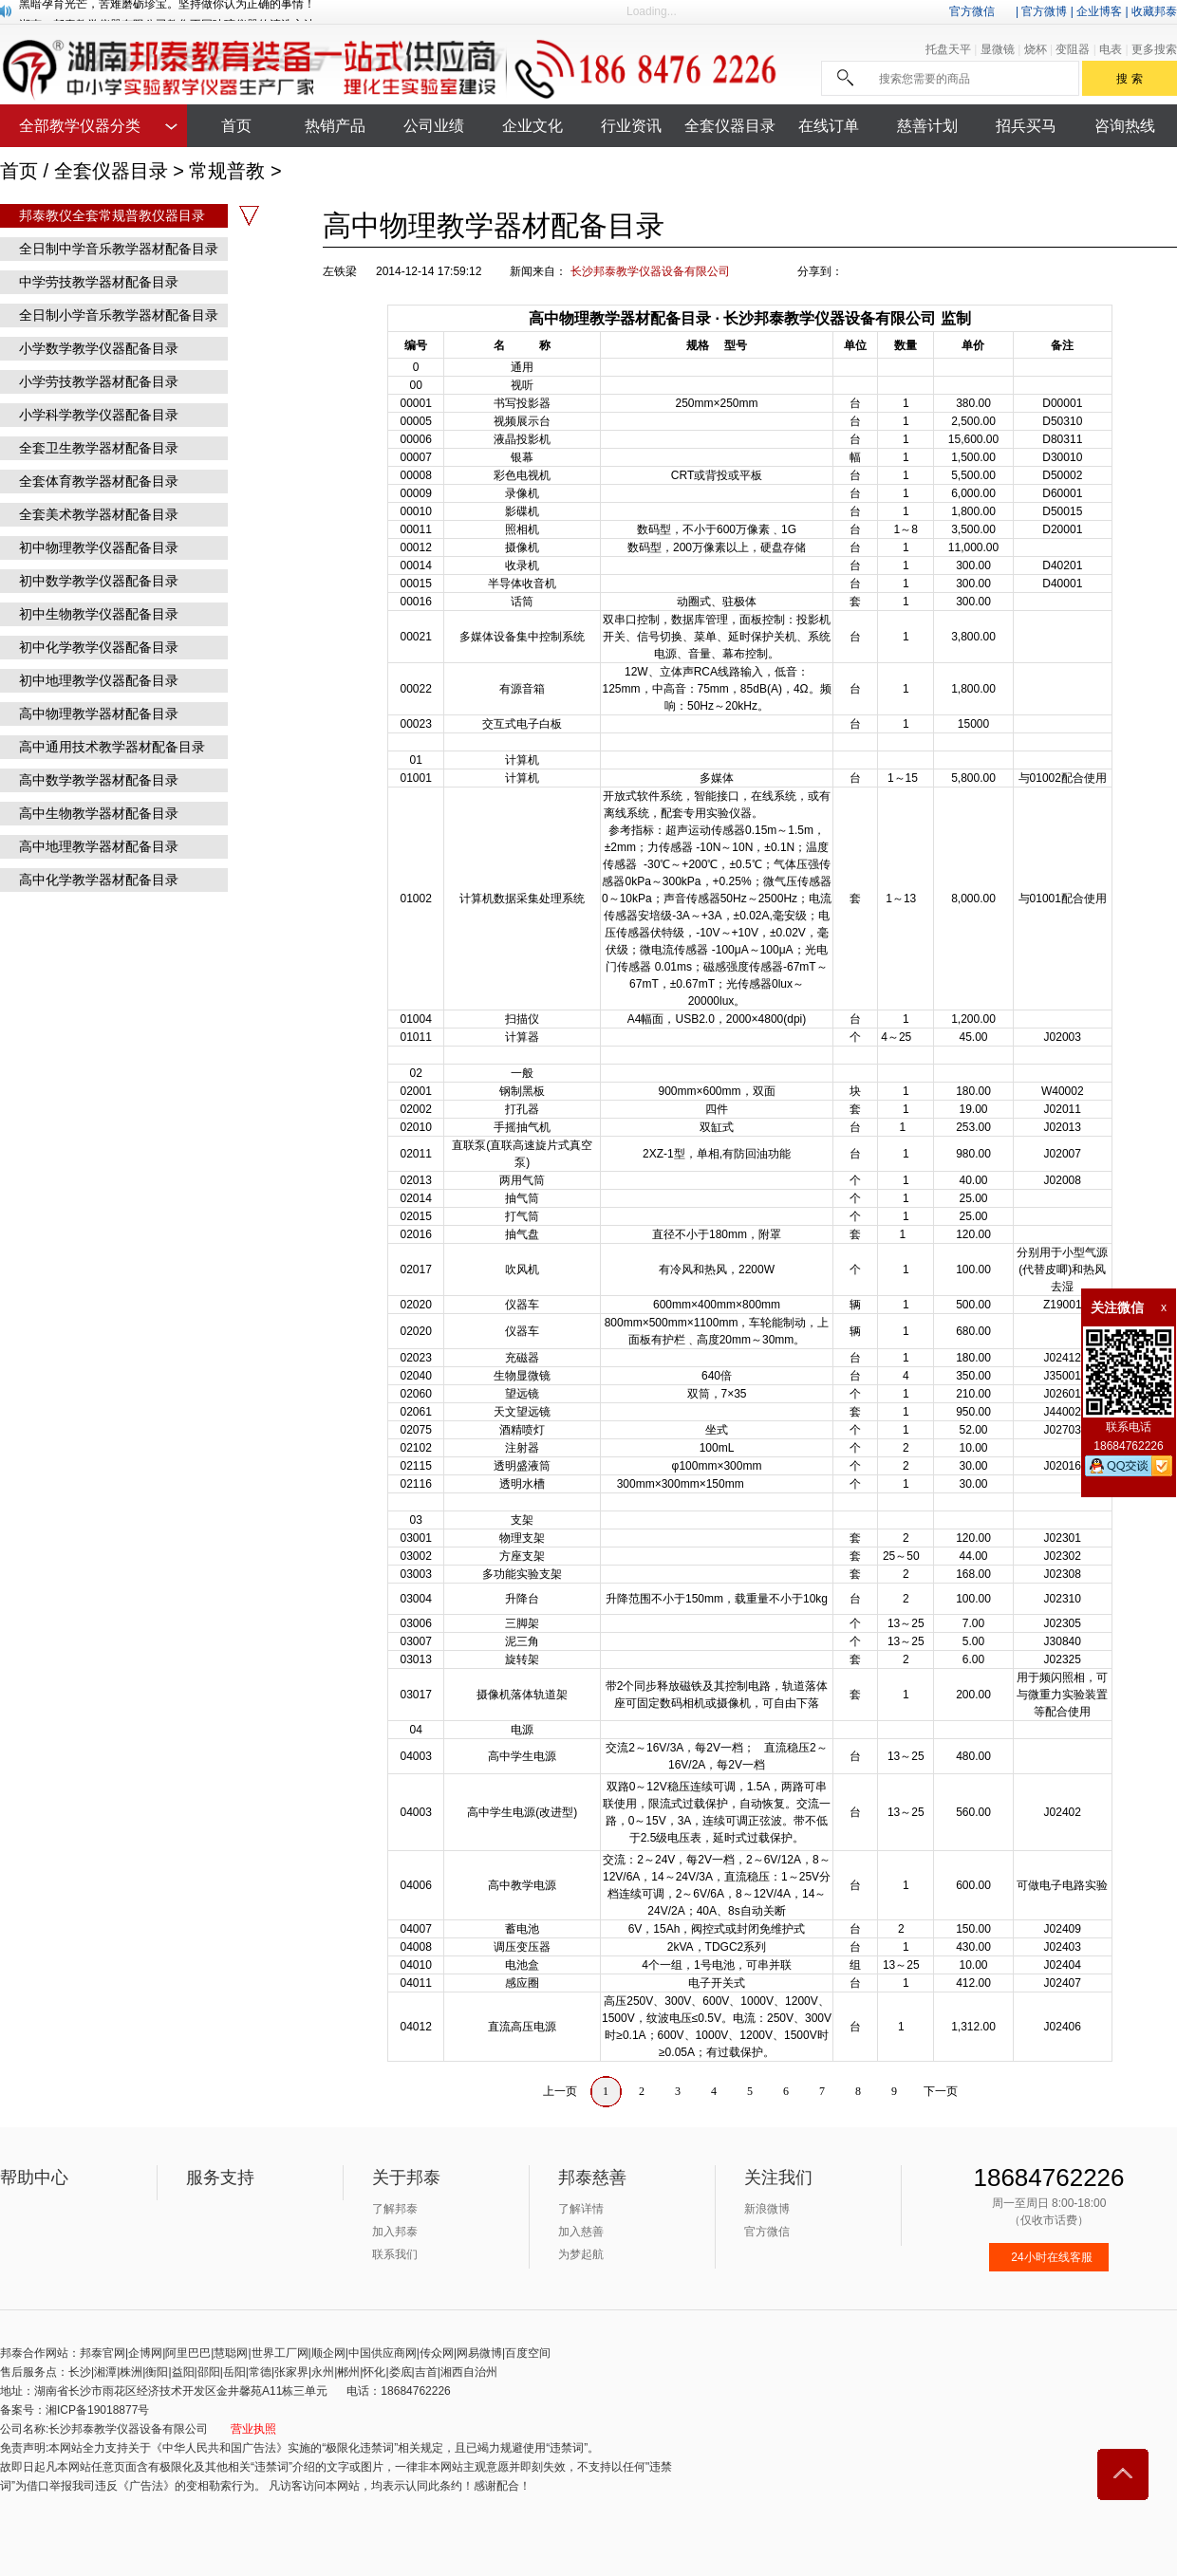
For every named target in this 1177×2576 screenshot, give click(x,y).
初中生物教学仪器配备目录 (98, 613)
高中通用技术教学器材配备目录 (112, 746)
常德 (260, 2372)
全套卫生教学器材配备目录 (98, 447)
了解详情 (581, 2208)
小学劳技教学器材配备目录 (98, 381)
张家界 (291, 2372)
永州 (322, 2372)
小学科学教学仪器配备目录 (98, 414)
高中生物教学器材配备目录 (98, 813)
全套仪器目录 (111, 170)
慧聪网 (231, 2353)
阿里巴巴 (188, 2353)
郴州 (348, 2372)
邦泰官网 (102, 2353)
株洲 (131, 2372)
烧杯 (1037, 49)
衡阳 (156, 2372)
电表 (1112, 49)
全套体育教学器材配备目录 (98, 481)
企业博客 (1099, 11)
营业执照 (253, 2429)
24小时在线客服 (1051, 2257)
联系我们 (395, 2254)
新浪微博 (767, 2208)
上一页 (560, 2091)
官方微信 (972, 11)
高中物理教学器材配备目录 (98, 713)
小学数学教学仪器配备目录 (98, 348)
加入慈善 (581, 2231)
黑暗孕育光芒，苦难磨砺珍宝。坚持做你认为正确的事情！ (167, 10)
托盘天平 (949, 49)
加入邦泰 (395, 2231)
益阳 (183, 2372)
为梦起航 (581, 2254)
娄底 (400, 2372)
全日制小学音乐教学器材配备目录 (118, 315)
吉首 (426, 2372)
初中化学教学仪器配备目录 (98, 647)
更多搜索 (1154, 49)
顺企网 (328, 2353)
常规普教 (227, 170)
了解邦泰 (395, 2208)
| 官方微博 (1041, 11)
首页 (19, 170)
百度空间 (528, 2353)
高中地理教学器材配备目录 (98, 846)
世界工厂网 (280, 2353)
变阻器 (1074, 49)
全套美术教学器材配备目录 (98, 514)
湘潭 (105, 2372)
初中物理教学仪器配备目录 (98, 547)
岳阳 (234, 2372)
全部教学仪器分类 (79, 126)
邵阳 (208, 2372)
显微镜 (999, 49)
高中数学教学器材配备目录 (98, 780)
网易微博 (479, 2353)
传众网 (437, 2353)
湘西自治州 (468, 2372)
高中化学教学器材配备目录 (98, 879)
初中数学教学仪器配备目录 (98, 580)
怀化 (374, 2372)
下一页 (941, 2091)
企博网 (145, 2353)
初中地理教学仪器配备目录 (98, 680)
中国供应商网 (382, 2353)
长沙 (79, 2372)
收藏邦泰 (1154, 11)
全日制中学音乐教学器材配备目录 (118, 248)
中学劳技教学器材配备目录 (98, 281)
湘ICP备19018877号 (97, 2410)
